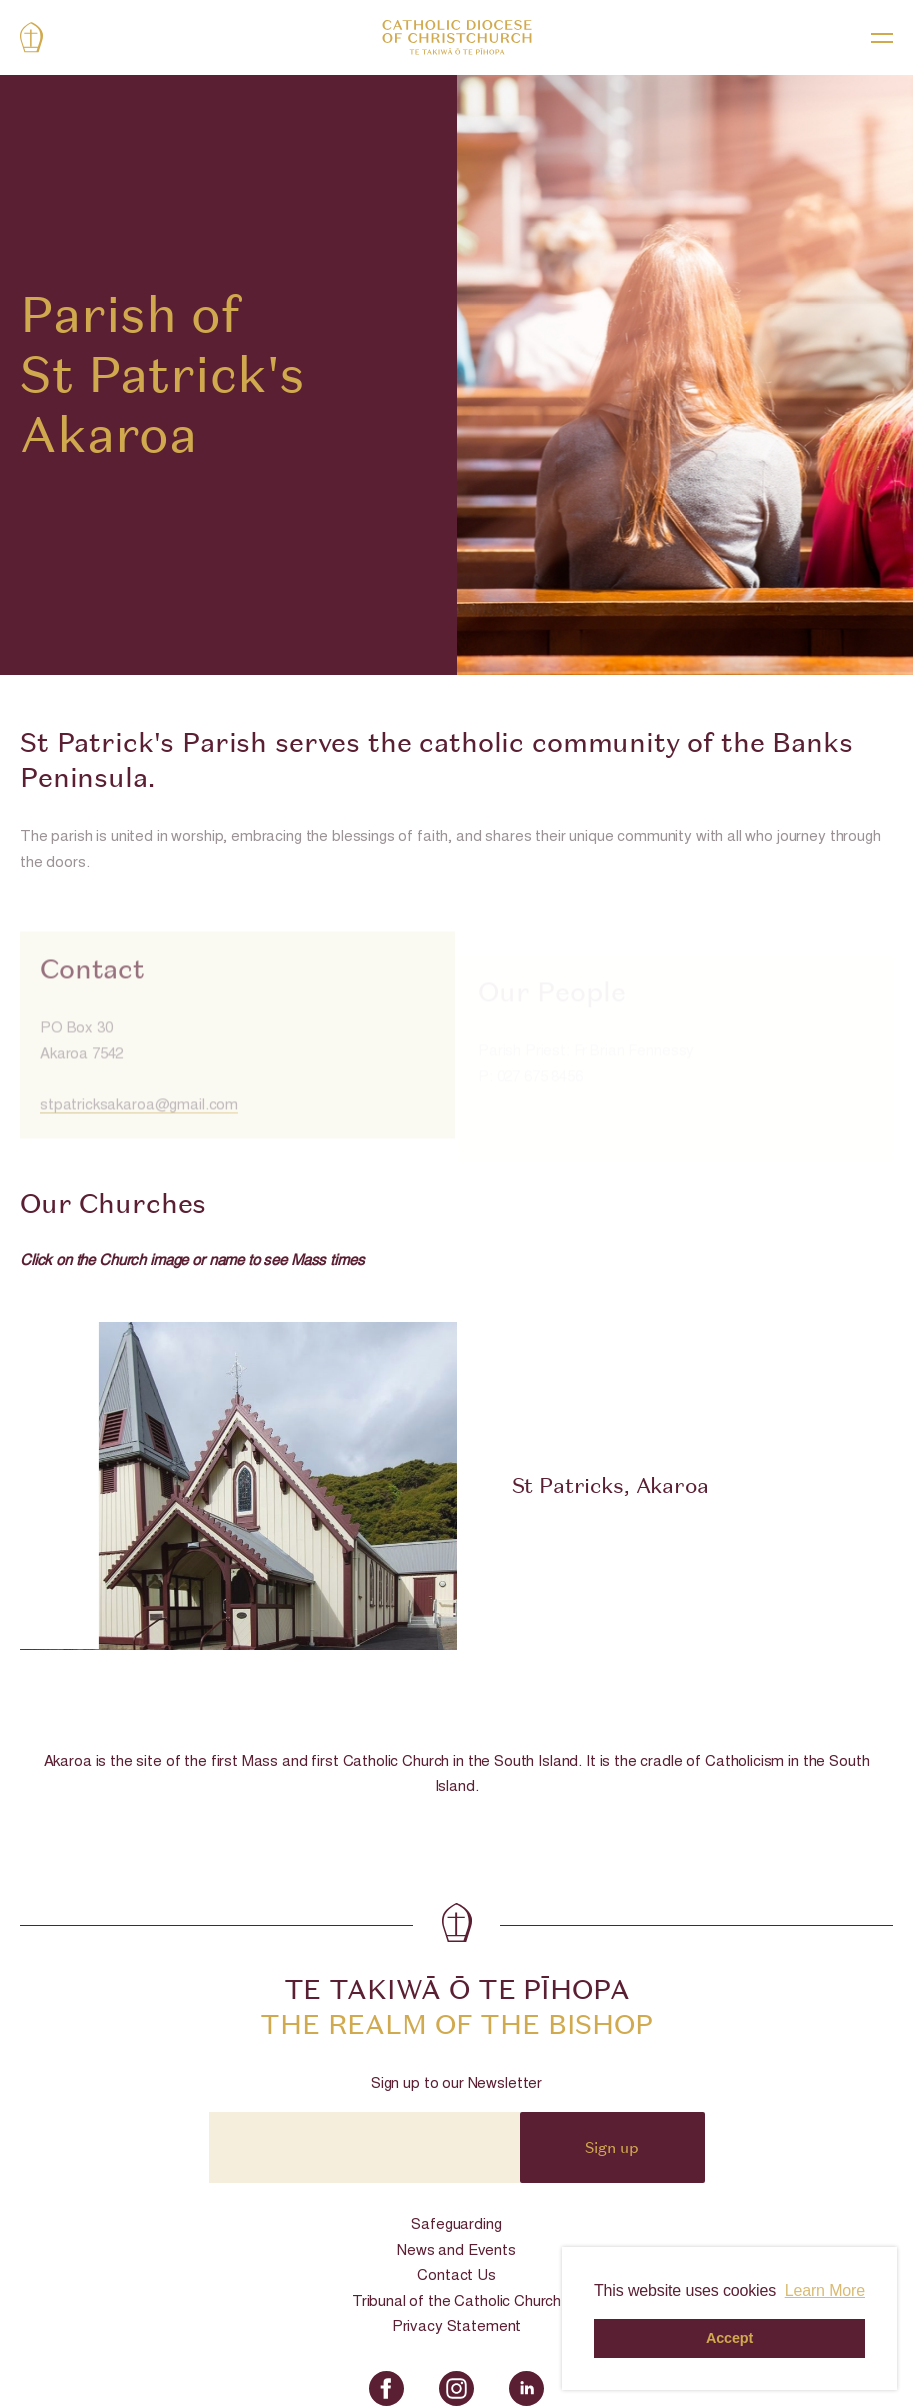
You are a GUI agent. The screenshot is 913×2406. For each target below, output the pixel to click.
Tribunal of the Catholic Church (456, 2302)
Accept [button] (729, 2338)
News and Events (456, 2251)
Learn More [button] (825, 2290)
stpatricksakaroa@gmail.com (139, 1129)
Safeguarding (456, 2225)
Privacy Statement (456, 2327)
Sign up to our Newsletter (456, 2084)
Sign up (612, 2147)
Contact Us (456, 2276)
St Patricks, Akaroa (610, 1485)
